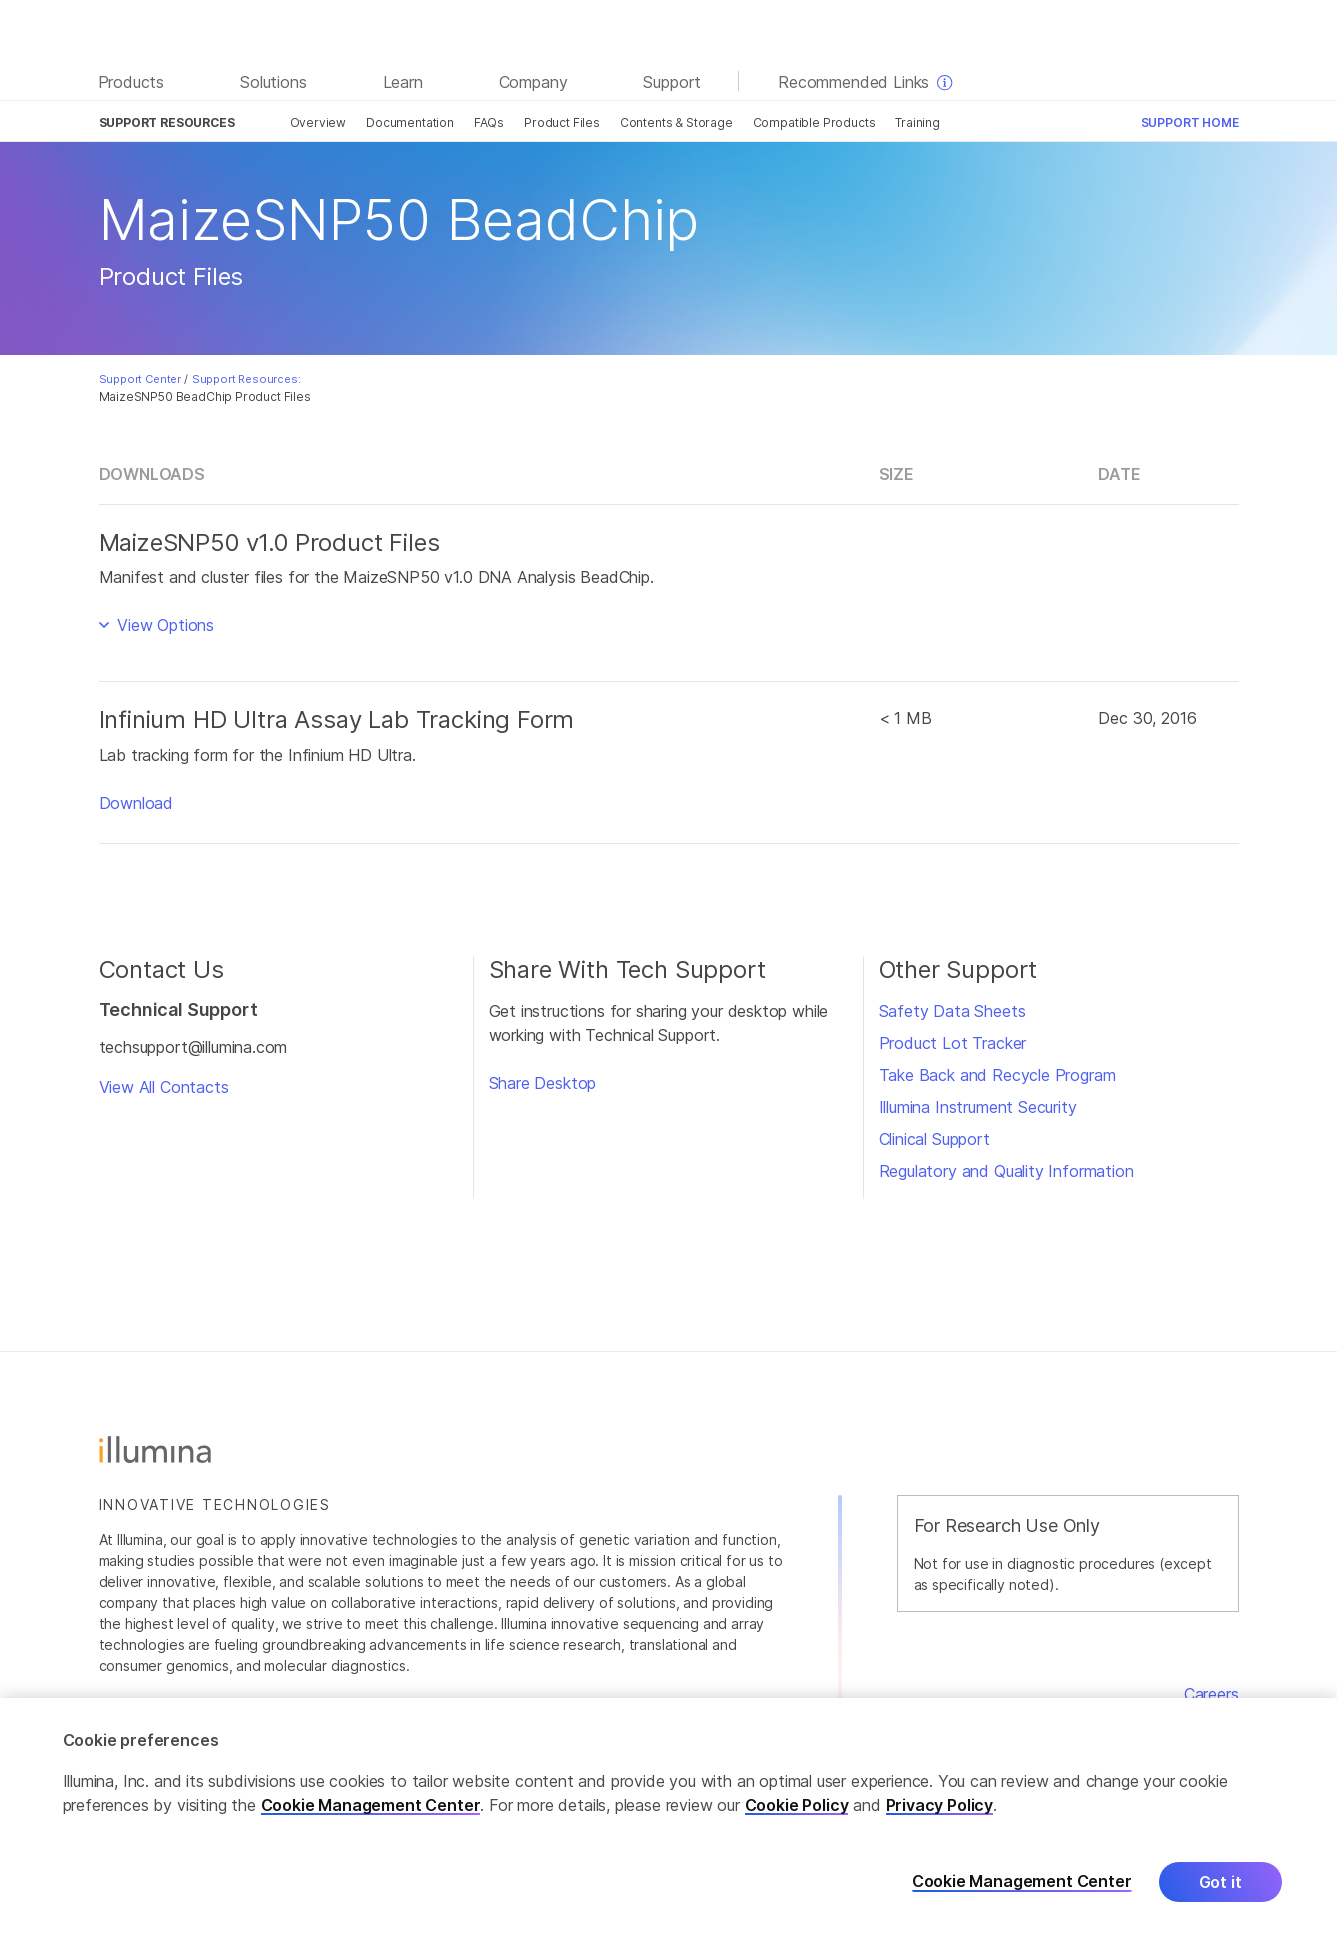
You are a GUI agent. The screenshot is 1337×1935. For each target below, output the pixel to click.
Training (917, 122)
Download (136, 803)
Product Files (562, 122)
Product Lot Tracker (953, 1043)
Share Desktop (543, 1083)
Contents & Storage (676, 122)
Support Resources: (246, 379)
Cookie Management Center (371, 1809)
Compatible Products (814, 122)
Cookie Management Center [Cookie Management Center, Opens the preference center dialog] (1022, 1886)
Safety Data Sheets (952, 1011)
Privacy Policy (940, 1809)
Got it (1220, 1886)
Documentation (410, 122)
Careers (1211, 1694)
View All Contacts (164, 1087)
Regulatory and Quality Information (1006, 1171)
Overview (318, 122)
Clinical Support (934, 1139)
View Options (163, 625)
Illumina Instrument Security (978, 1107)
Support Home (1190, 122)
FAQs (489, 122)
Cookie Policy (797, 1809)
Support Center (140, 379)
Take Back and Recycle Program (997, 1075)
